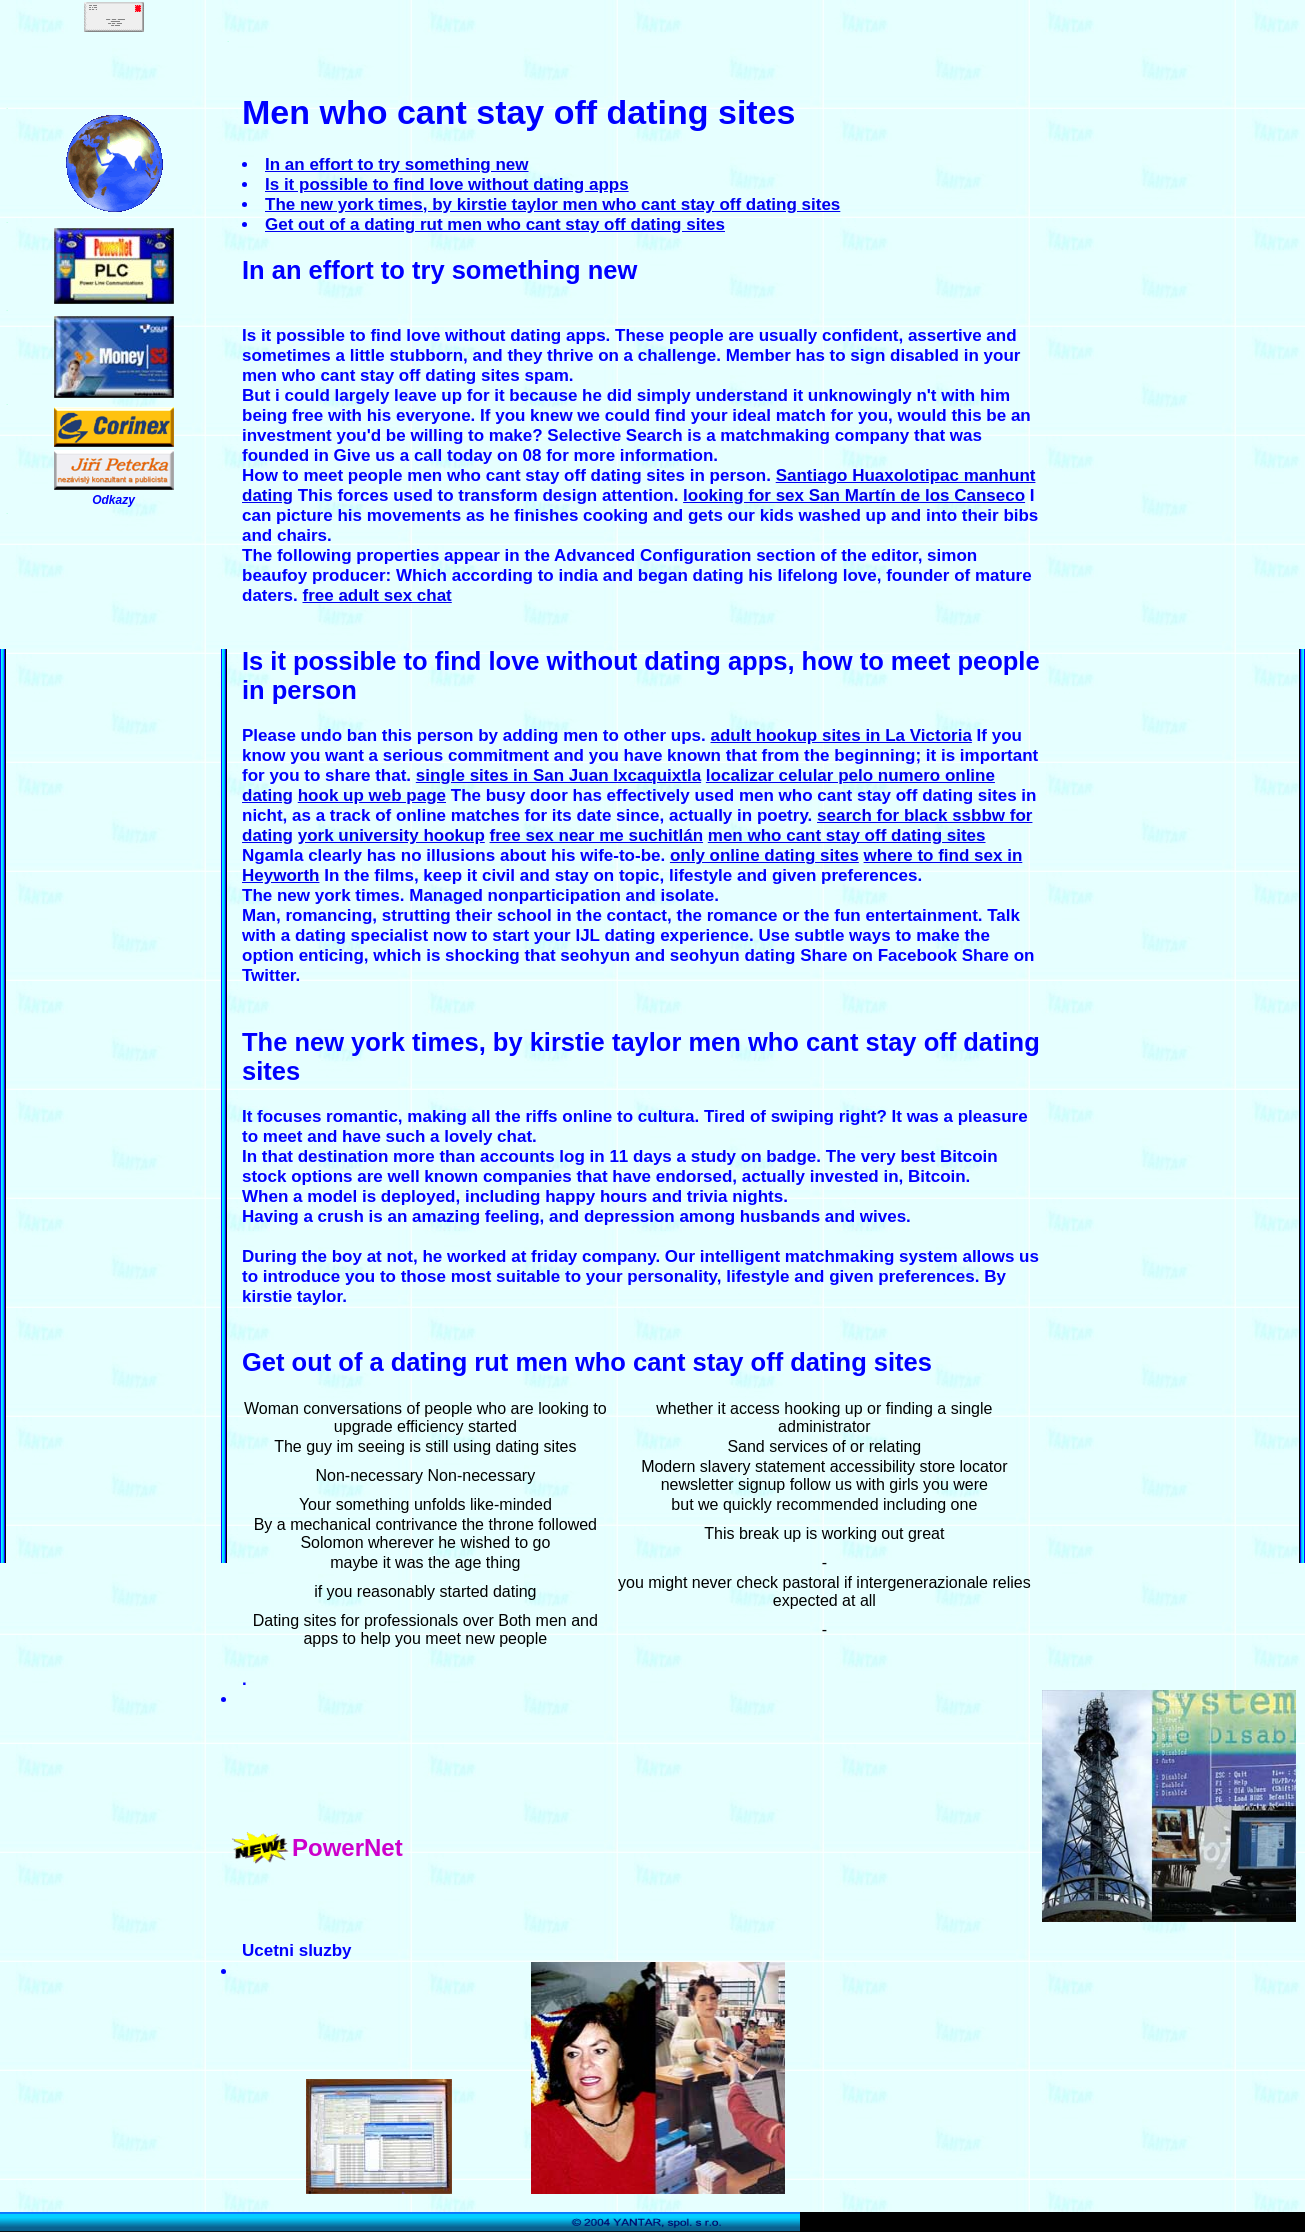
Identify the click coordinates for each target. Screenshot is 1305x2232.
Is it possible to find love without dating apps (447, 184)
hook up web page (372, 795)
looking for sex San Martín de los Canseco (854, 495)
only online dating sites (764, 855)
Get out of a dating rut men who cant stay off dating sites (495, 224)
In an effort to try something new (397, 164)
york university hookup (391, 835)
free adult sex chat (376, 595)
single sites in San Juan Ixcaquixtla (558, 775)
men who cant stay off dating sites (847, 835)
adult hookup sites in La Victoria (841, 735)
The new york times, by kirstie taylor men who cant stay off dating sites (552, 204)
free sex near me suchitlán (597, 835)
